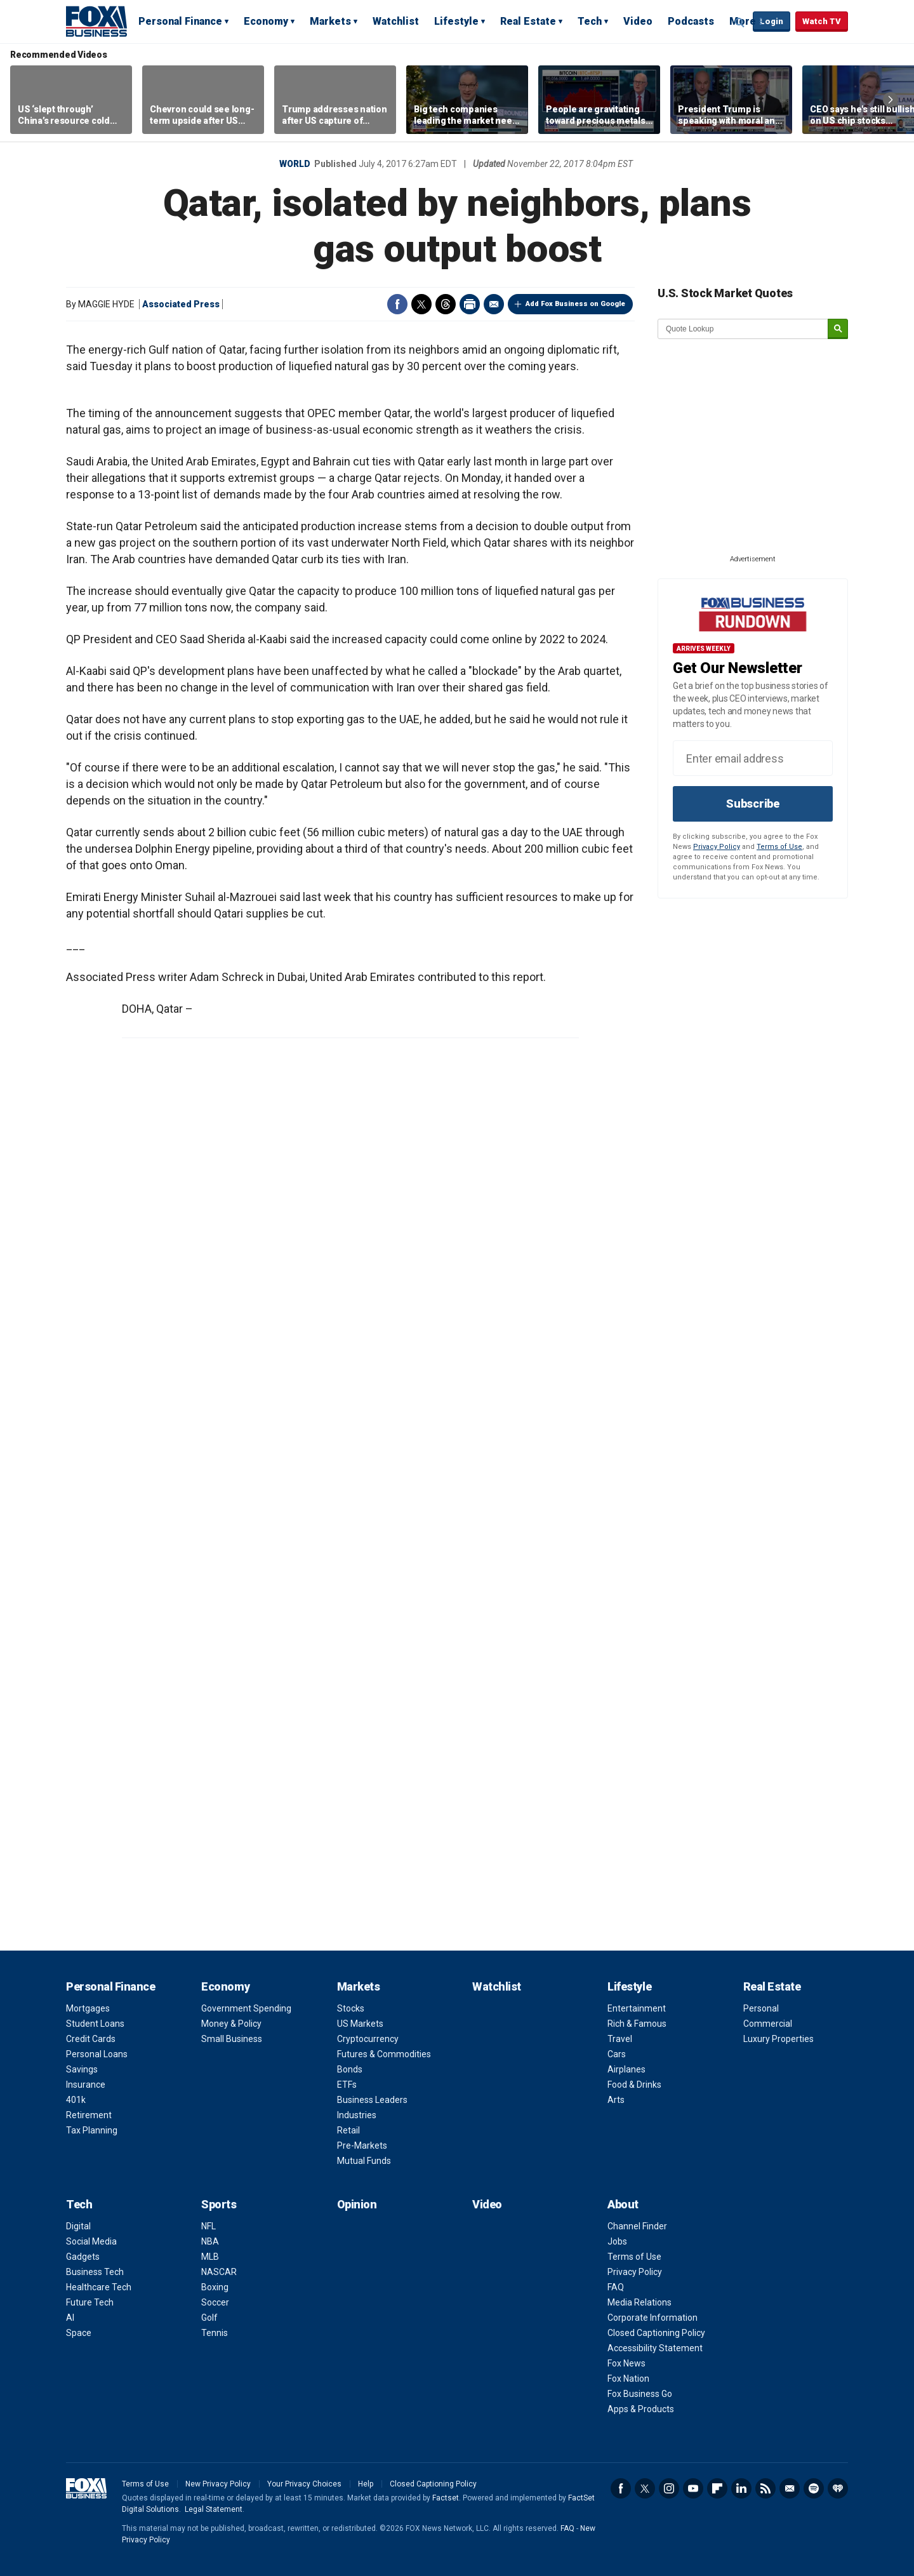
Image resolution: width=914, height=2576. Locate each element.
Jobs (617, 2241)
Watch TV (821, 21)
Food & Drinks (634, 2084)
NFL (208, 2226)
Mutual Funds (364, 2161)
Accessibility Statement (655, 2348)
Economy (266, 21)
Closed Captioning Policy (656, 2333)
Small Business (231, 2039)
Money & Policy (231, 2024)
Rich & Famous (636, 2024)
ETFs (347, 2084)
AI (70, 2317)
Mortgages (88, 2008)
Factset (445, 2497)
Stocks (350, 2008)
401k (76, 2100)
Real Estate (528, 21)
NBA (210, 2241)
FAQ (615, 2287)
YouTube (693, 2488)
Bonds (349, 2069)
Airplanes (626, 2069)
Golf (209, 2317)
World (294, 164)
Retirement (89, 2115)
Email (494, 304)
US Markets (360, 2024)
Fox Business (96, 21)
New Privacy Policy (218, 2483)
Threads (445, 304)
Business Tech (95, 2272)
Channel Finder (637, 2226)
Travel (619, 2039)
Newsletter (789, 2488)
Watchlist (396, 21)
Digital (78, 2226)
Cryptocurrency (368, 2039)
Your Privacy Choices (304, 2483)
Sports (218, 2204)
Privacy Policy (716, 847)
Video (637, 21)
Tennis (214, 2333)
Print (470, 304)
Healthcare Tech (98, 2287)
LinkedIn (741, 2488)
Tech (590, 21)
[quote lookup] (743, 329)
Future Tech (90, 2302)
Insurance (85, 2084)
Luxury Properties (778, 2039)
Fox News (626, 2363)
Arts (616, 2100)
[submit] (838, 329)
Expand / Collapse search (740, 22)
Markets (330, 21)
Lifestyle (456, 21)
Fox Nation (628, 2378)
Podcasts (691, 21)
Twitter (421, 304)
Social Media (91, 2241)
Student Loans (95, 2024)
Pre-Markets (362, 2145)
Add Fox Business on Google (575, 304)
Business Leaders (372, 2100)
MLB (210, 2257)
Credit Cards (91, 2039)
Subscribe (752, 803)
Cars (616, 2054)
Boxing (214, 2287)
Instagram (669, 2488)
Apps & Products (640, 2409)
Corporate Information (652, 2317)
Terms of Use (779, 847)
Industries (356, 2115)
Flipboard (717, 2488)
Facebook (397, 304)
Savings (82, 2069)
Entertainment (636, 2008)
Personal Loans (97, 2054)
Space (78, 2333)
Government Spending (246, 2008)
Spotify (814, 2488)
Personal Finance (180, 21)
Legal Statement (213, 2509)
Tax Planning (91, 2130)
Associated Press (181, 304)
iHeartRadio (838, 2488)
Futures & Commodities (384, 2054)
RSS (765, 2488)
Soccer (215, 2302)
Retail (348, 2130)
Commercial (767, 2024)
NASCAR (219, 2272)
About (623, 2204)
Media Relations (639, 2302)
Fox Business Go (639, 2394)
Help (365, 2483)
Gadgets (83, 2257)
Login (771, 21)
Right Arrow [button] (890, 99)
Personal (761, 2008)
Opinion (357, 2204)
